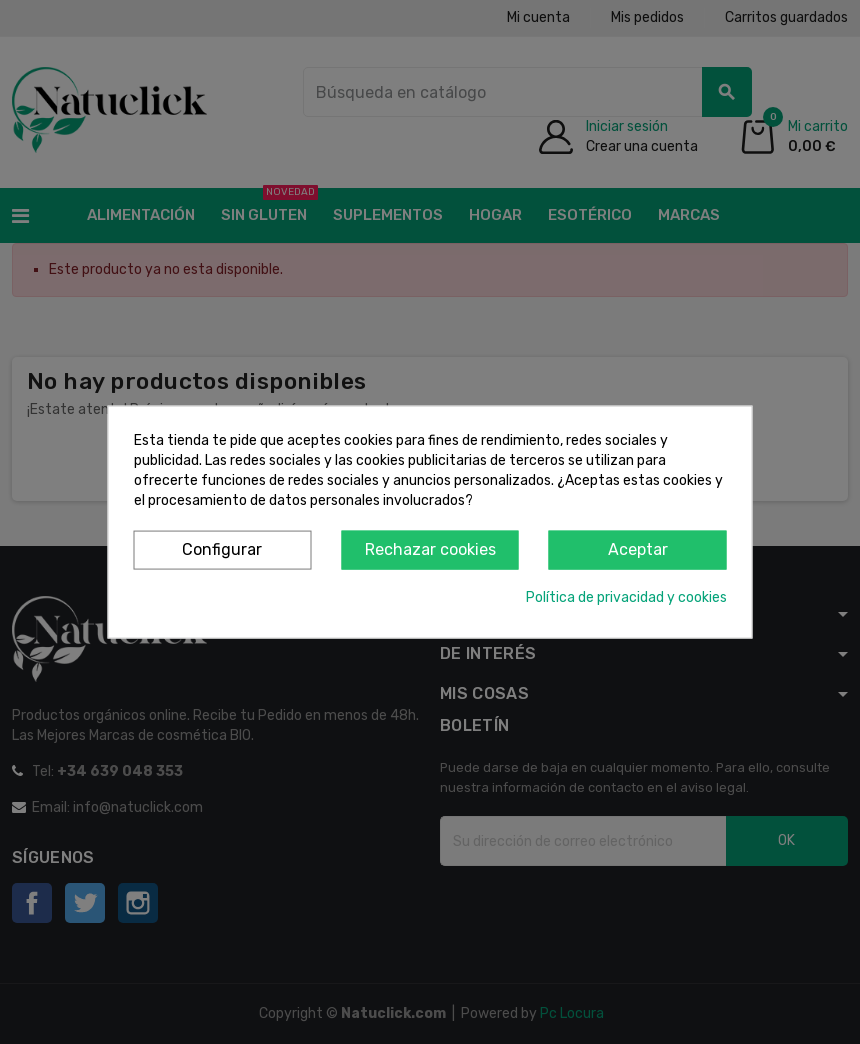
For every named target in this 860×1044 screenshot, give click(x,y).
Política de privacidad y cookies (626, 596)
